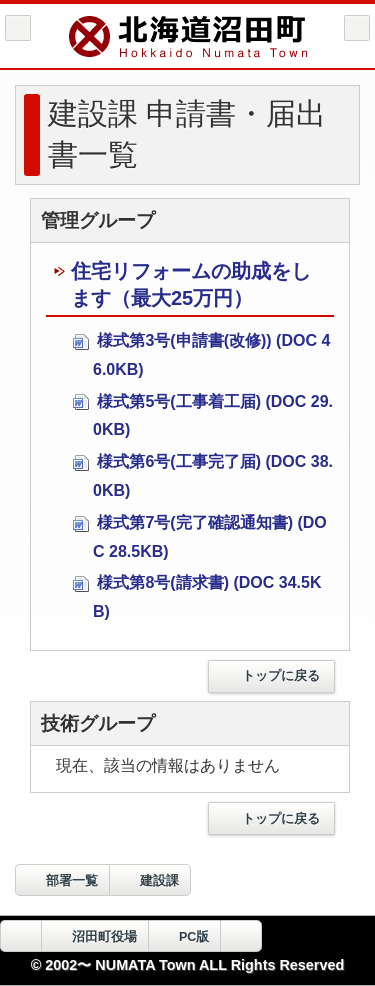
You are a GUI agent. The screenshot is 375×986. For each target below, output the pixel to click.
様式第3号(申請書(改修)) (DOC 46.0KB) (201, 355)
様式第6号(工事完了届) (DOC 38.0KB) (203, 476)
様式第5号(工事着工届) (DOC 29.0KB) (203, 416)
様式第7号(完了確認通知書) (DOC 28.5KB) (200, 537)
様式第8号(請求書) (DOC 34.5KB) (197, 597)
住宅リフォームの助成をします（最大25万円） (182, 284)
